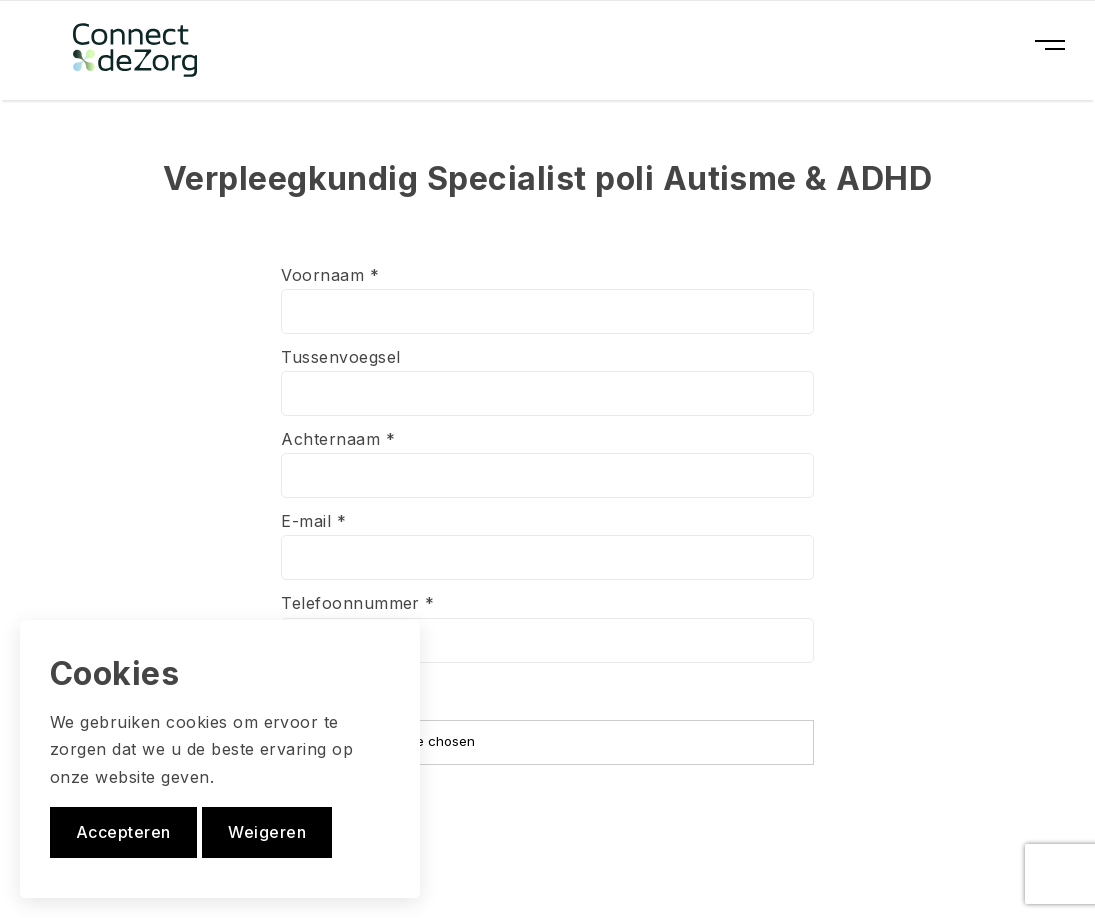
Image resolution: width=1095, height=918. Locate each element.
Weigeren (267, 832)
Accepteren (123, 832)
